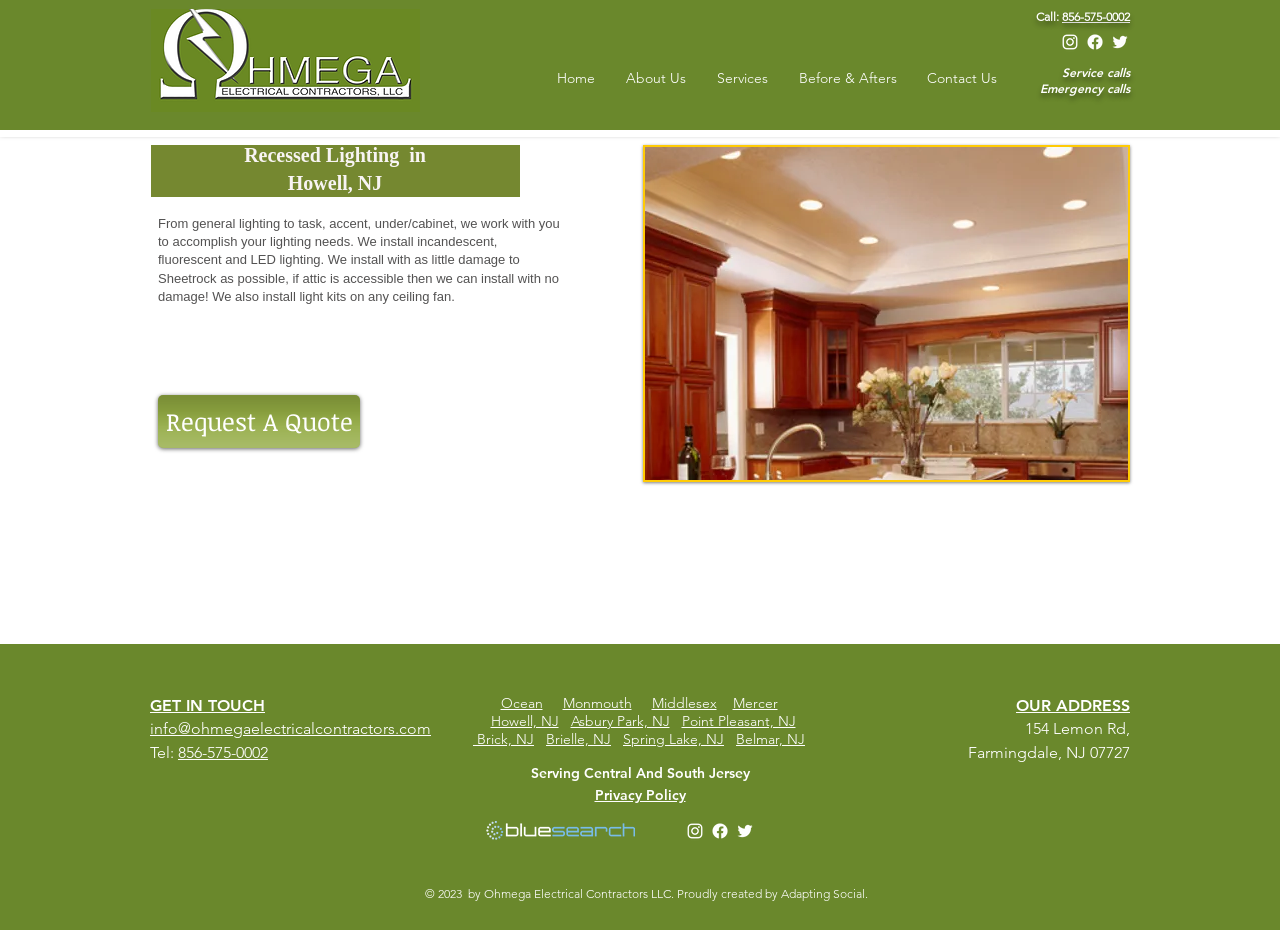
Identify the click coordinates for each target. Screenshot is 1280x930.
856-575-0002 (1096, 16)
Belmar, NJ (770, 739)
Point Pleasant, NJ (739, 721)
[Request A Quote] (259, 421)
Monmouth (597, 703)
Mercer (755, 703)
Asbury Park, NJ (620, 721)
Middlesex (684, 703)
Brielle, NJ (578, 739)
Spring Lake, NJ (673, 739)
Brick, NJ (505, 739)
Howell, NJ (525, 721)
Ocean (522, 703)
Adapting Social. (826, 893)
